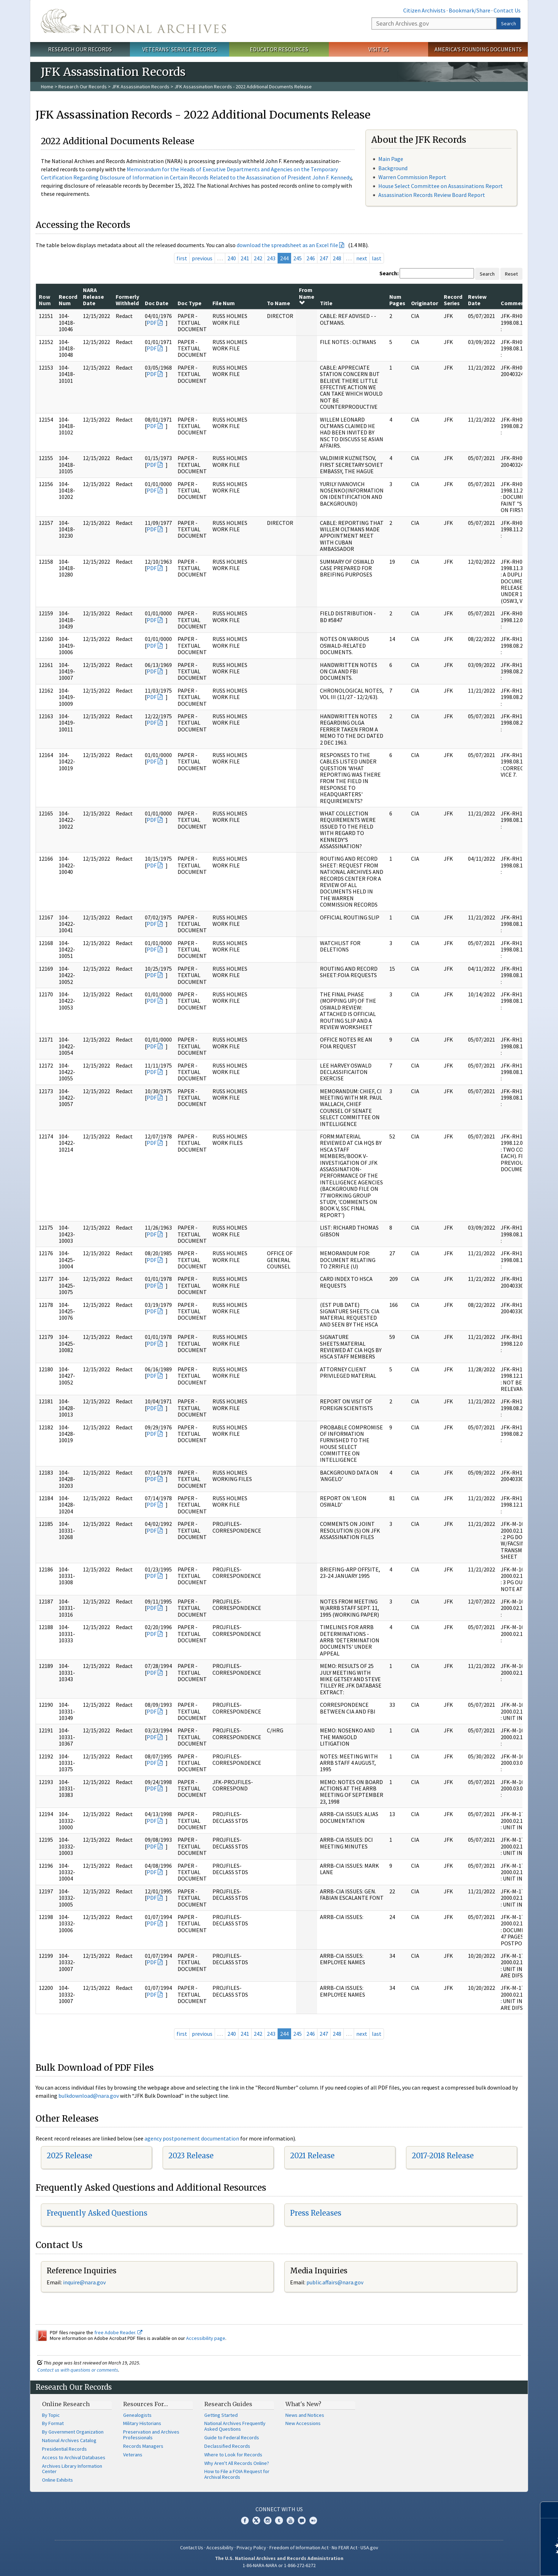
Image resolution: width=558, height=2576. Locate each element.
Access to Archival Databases (73, 2457)
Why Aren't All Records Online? (236, 2463)
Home (47, 86)
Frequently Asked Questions (97, 2213)
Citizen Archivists (424, 10)
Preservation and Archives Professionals (151, 2435)
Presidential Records (64, 2449)
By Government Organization (73, 2432)
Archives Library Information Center (72, 2469)
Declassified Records (227, 2446)
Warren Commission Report (412, 177)
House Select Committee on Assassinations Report (440, 185)
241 (245, 258)
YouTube (290, 2520)
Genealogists (137, 2415)
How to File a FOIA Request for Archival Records (236, 2474)
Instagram (267, 2520)
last (376, 258)
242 (258, 258)
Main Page (390, 158)
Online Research (66, 2404)
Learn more (494, 2563)
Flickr (313, 2520)
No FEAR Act (344, 2547)
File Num (223, 303)
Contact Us (507, 10)
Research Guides (228, 2404)
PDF (152, 322)
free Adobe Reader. (118, 2332)
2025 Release (69, 2155)
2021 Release (312, 2155)
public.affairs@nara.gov (334, 2282)
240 (231, 258)
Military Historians (142, 2423)
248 (337, 258)
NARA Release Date (93, 296)
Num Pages (397, 300)
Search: (389, 273)
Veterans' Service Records (179, 49)
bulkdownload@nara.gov (88, 2095)
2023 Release (191, 2155)
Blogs (302, 2520)
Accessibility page (205, 2338)
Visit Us (378, 49)
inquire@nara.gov (84, 2282)
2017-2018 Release (443, 2155)
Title (326, 303)
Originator (424, 303)
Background (392, 168)
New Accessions (303, 2423)
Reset (511, 274)
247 (324, 258)
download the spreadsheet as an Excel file (287, 245)
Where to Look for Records (233, 2454)
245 (297, 258)
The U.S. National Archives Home (133, 21)
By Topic (51, 2415)
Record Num (68, 300)
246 (310, 258)
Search (508, 23)
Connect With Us (279, 2509)
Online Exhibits (57, 2480)
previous (202, 258)
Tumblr (279, 2520)
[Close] (549, 2509)
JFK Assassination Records (140, 86)
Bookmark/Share (469, 10)
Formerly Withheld (127, 300)
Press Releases (315, 2213)
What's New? (303, 2404)
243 (271, 258)
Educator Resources (279, 49)
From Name (306, 296)
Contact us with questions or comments (77, 2370)
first (182, 258)
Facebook (245, 2520)
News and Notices (304, 2415)
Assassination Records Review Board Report (431, 194)
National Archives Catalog (69, 2440)
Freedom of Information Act (298, 2547)
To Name (278, 303)
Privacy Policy (251, 2547)
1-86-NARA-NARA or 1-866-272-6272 (279, 2565)
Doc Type (189, 303)
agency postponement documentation (191, 2138)
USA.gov (369, 2547)
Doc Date (156, 303)
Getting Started (221, 2415)
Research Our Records (80, 49)
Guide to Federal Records (231, 2437)
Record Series (453, 300)
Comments (515, 303)
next (361, 258)
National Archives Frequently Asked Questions (234, 2426)
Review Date (477, 300)
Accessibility (219, 2547)
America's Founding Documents (478, 49)
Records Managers (143, 2446)
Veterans (132, 2454)
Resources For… (145, 2404)
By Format (53, 2423)
